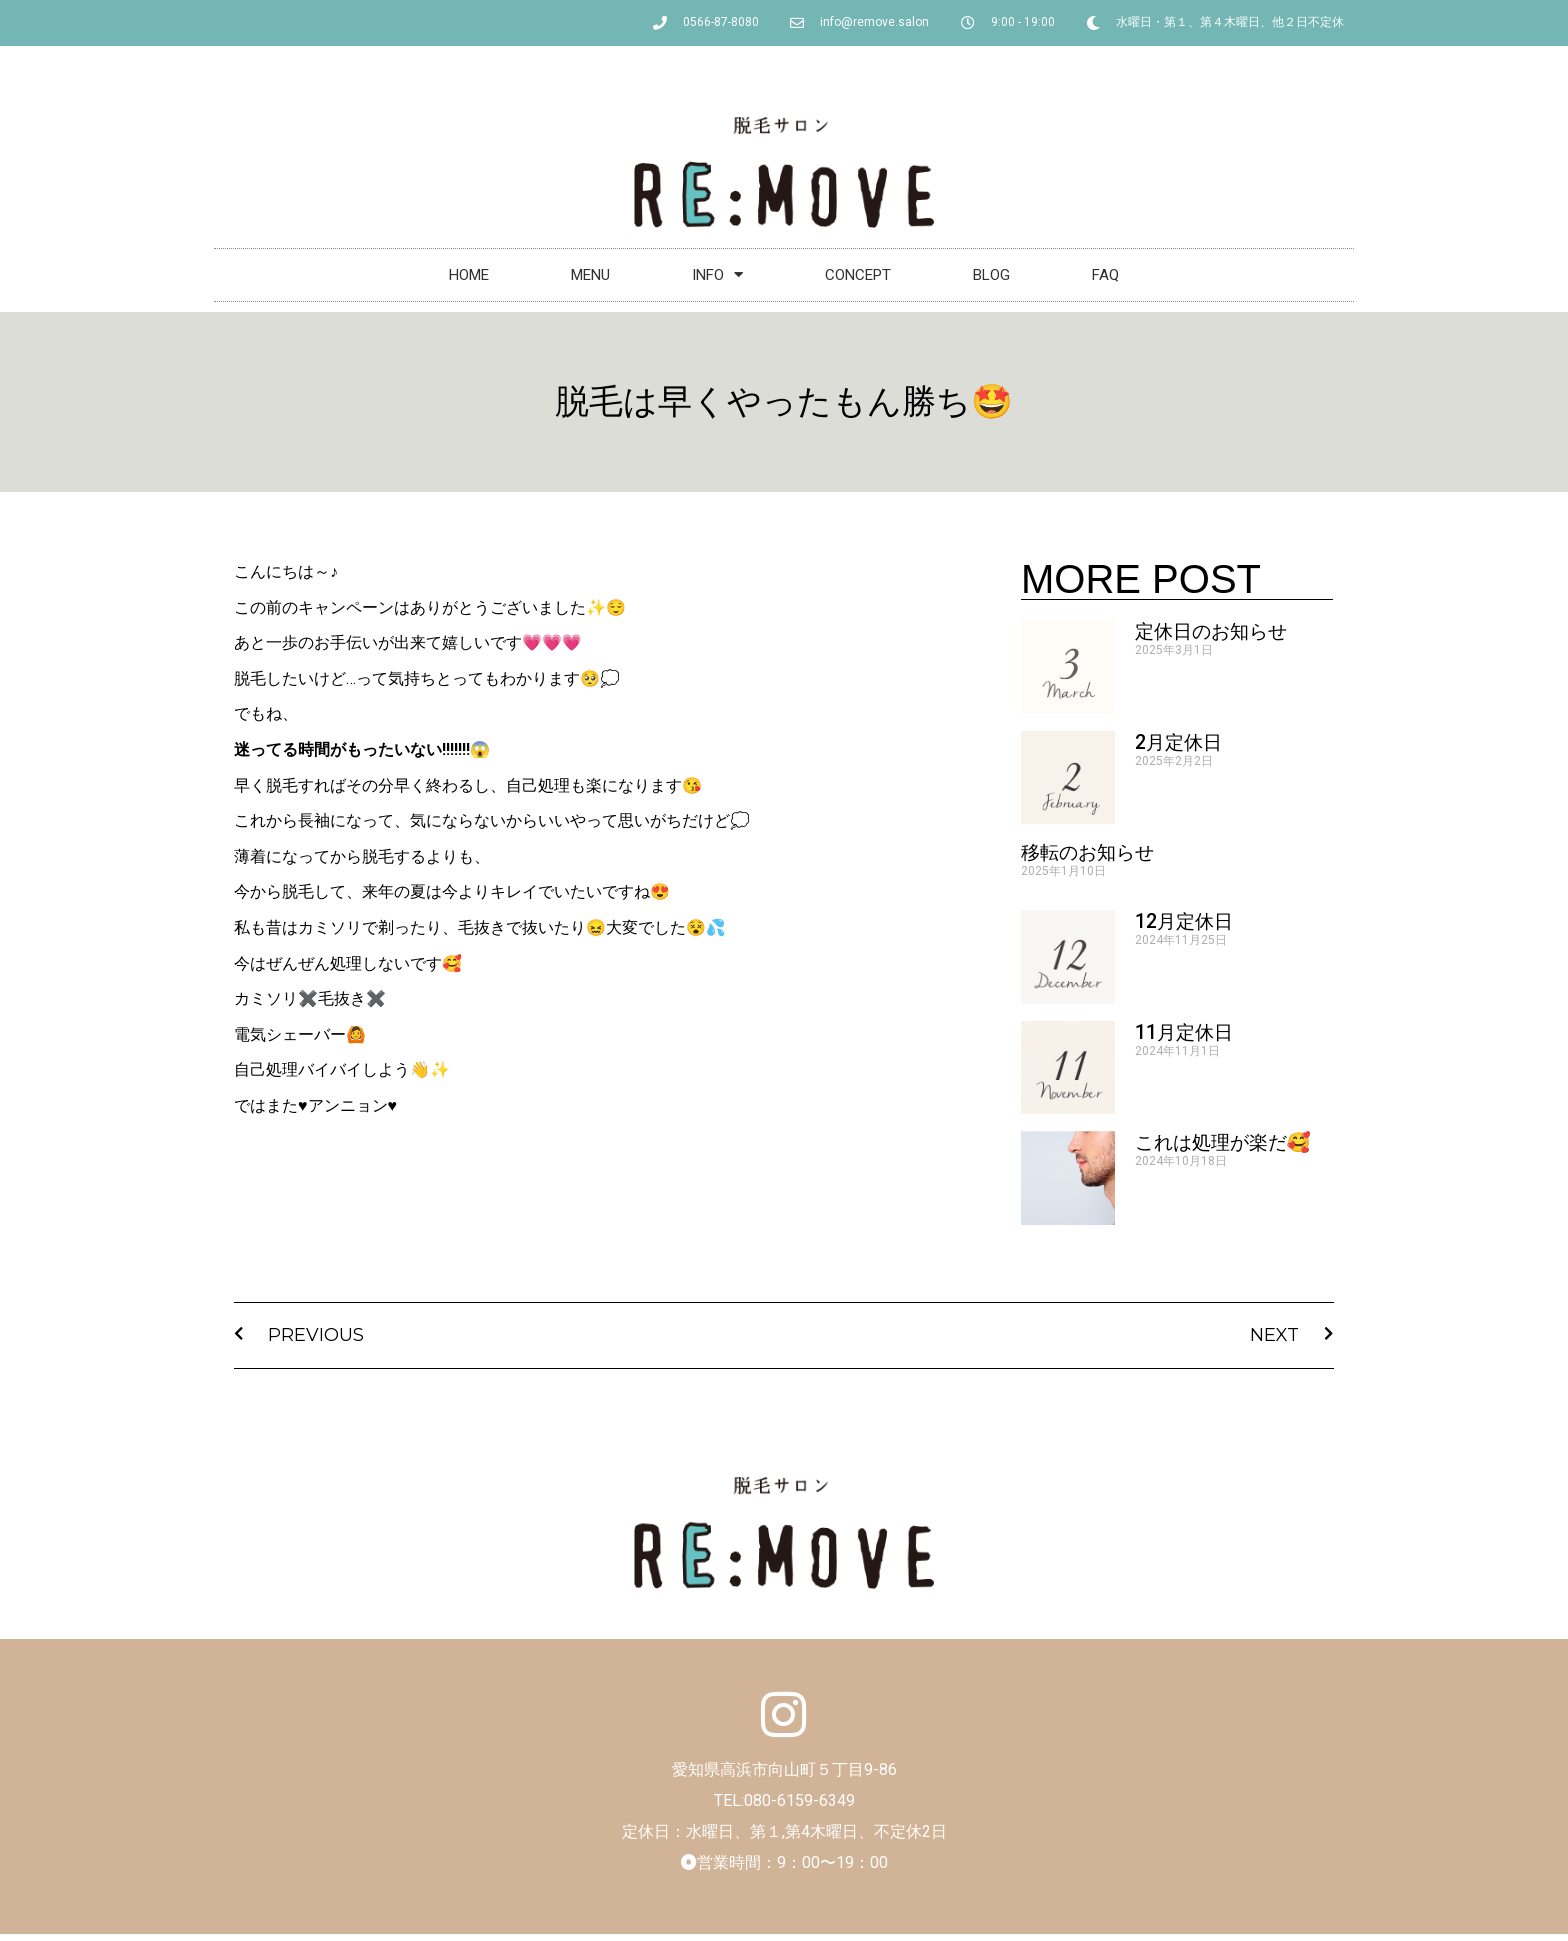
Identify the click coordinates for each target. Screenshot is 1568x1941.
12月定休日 (1184, 921)
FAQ (1105, 275)
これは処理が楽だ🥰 (1223, 1142)
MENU (590, 275)
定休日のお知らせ (1211, 631)
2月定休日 (1178, 742)
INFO (717, 274)
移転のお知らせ (1087, 852)
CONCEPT (858, 275)
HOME (469, 275)
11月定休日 (1184, 1032)
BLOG (991, 275)
